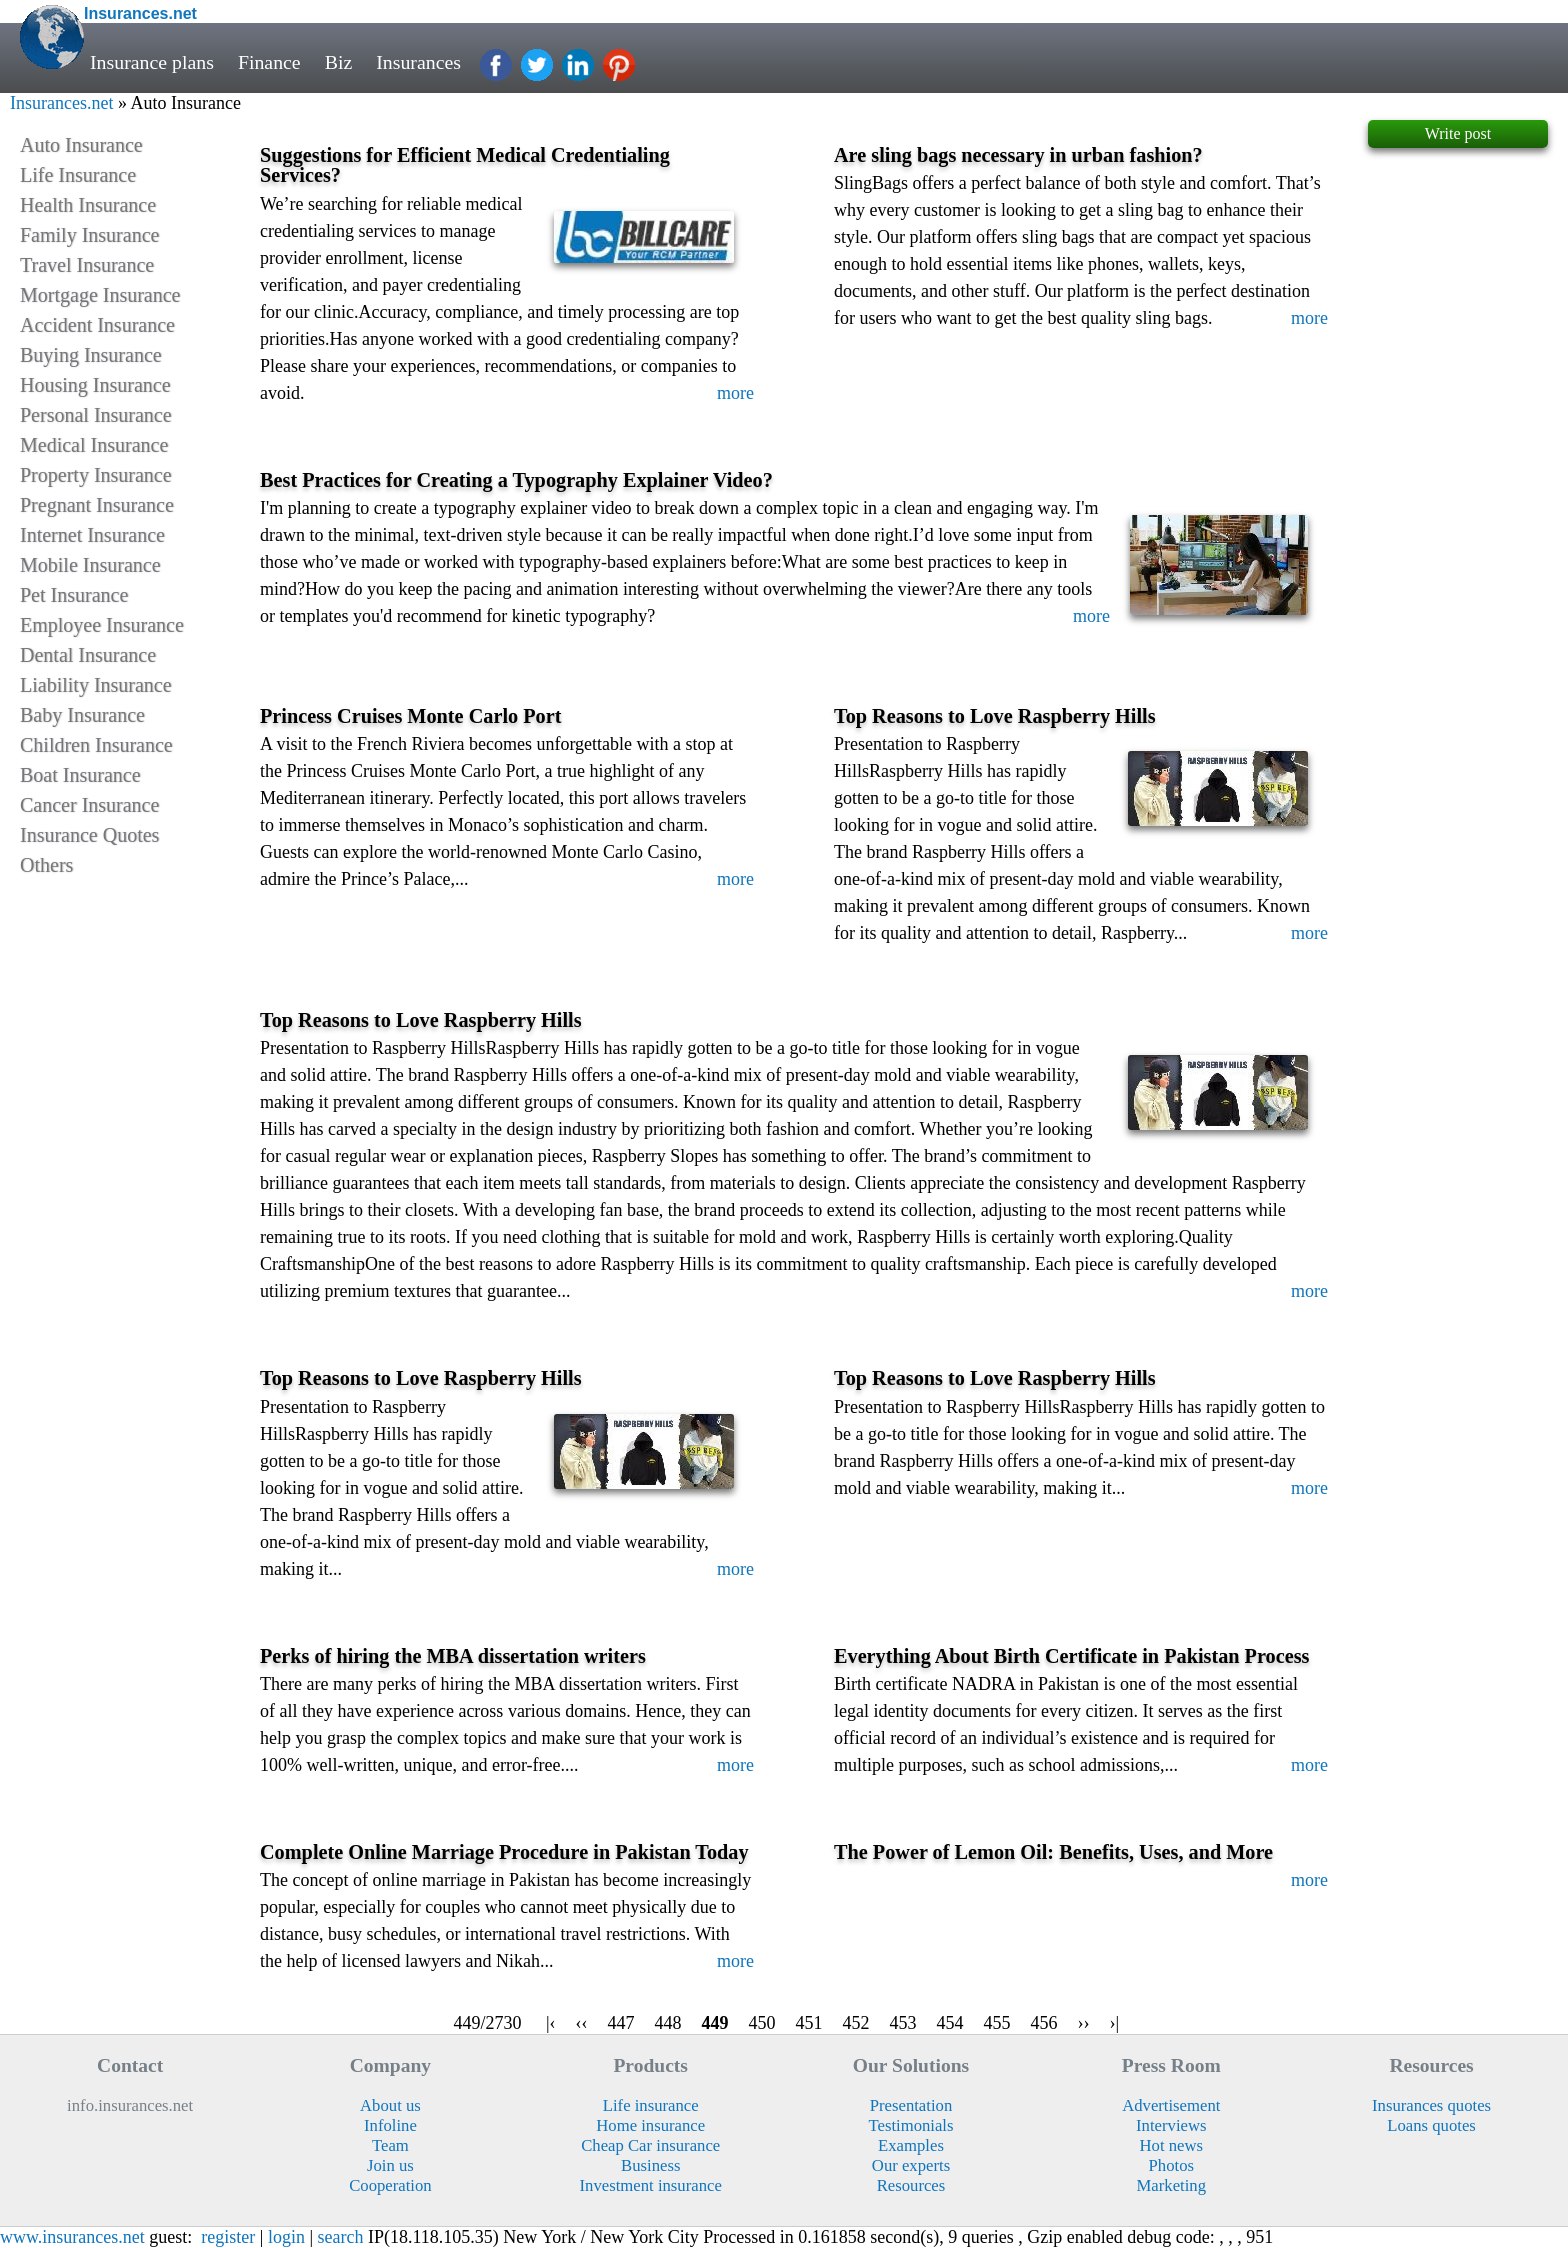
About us (390, 2105)
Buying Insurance (91, 355)
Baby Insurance (82, 715)
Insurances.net (61, 103)
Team (390, 2145)
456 (1044, 2023)
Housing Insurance (95, 385)
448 (668, 2023)
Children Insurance (96, 745)
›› (1084, 2023)
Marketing (1172, 2185)
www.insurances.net (72, 2237)
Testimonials (910, 2125)
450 (762, 2023)
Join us (390, 2165)
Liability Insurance (96, 685)
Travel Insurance (87, 265)
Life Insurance (78, 175)
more (735, 393)
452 (856, 2023)
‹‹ (582, 2023)
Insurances (418, 62)
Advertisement (1171, 2105)
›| (1115, 2023)
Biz (339, 62)
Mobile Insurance (90, 565)
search (341, 2237)
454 (950, 2023)
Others (46, 865)
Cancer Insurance (89, 805)
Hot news (1172, 2145)
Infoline (390, 2125)
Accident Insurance (97, 325)
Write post (1458, 133)
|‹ (551, 2023)
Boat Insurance (80, 775)
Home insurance (650, 2125)
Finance (269, 62)
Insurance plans (152, 62)
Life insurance (651, 2105)
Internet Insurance (92, 535)
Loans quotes (1431, 2125)
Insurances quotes (1431, 2105)
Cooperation (390, 2185)
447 (621, 2023)
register (228, 2237)
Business (650, 2165)
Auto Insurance (81, 145)
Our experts (911, 2165)
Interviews (1171, 2125)
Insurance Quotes (89, 835)
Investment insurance (651, 2185)
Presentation (911, 2105)
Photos (1171, 2165)
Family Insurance (89, 235)
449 (715, 2023)
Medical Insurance (94, 445)
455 (997, 2023)
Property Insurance (96, 475)
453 (903, 2023)
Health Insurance (88, 205)
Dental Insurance (88, 655)
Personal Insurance (96, 415)
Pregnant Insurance (97, 505)
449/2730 (487, 2023)
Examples (911, 2145)
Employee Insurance (102, 625)
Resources (911, 2185)
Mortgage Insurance (100, 295)
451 (809, 2023)
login (286, 2237)
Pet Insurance (74, 595)
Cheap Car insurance (650, 2145)
